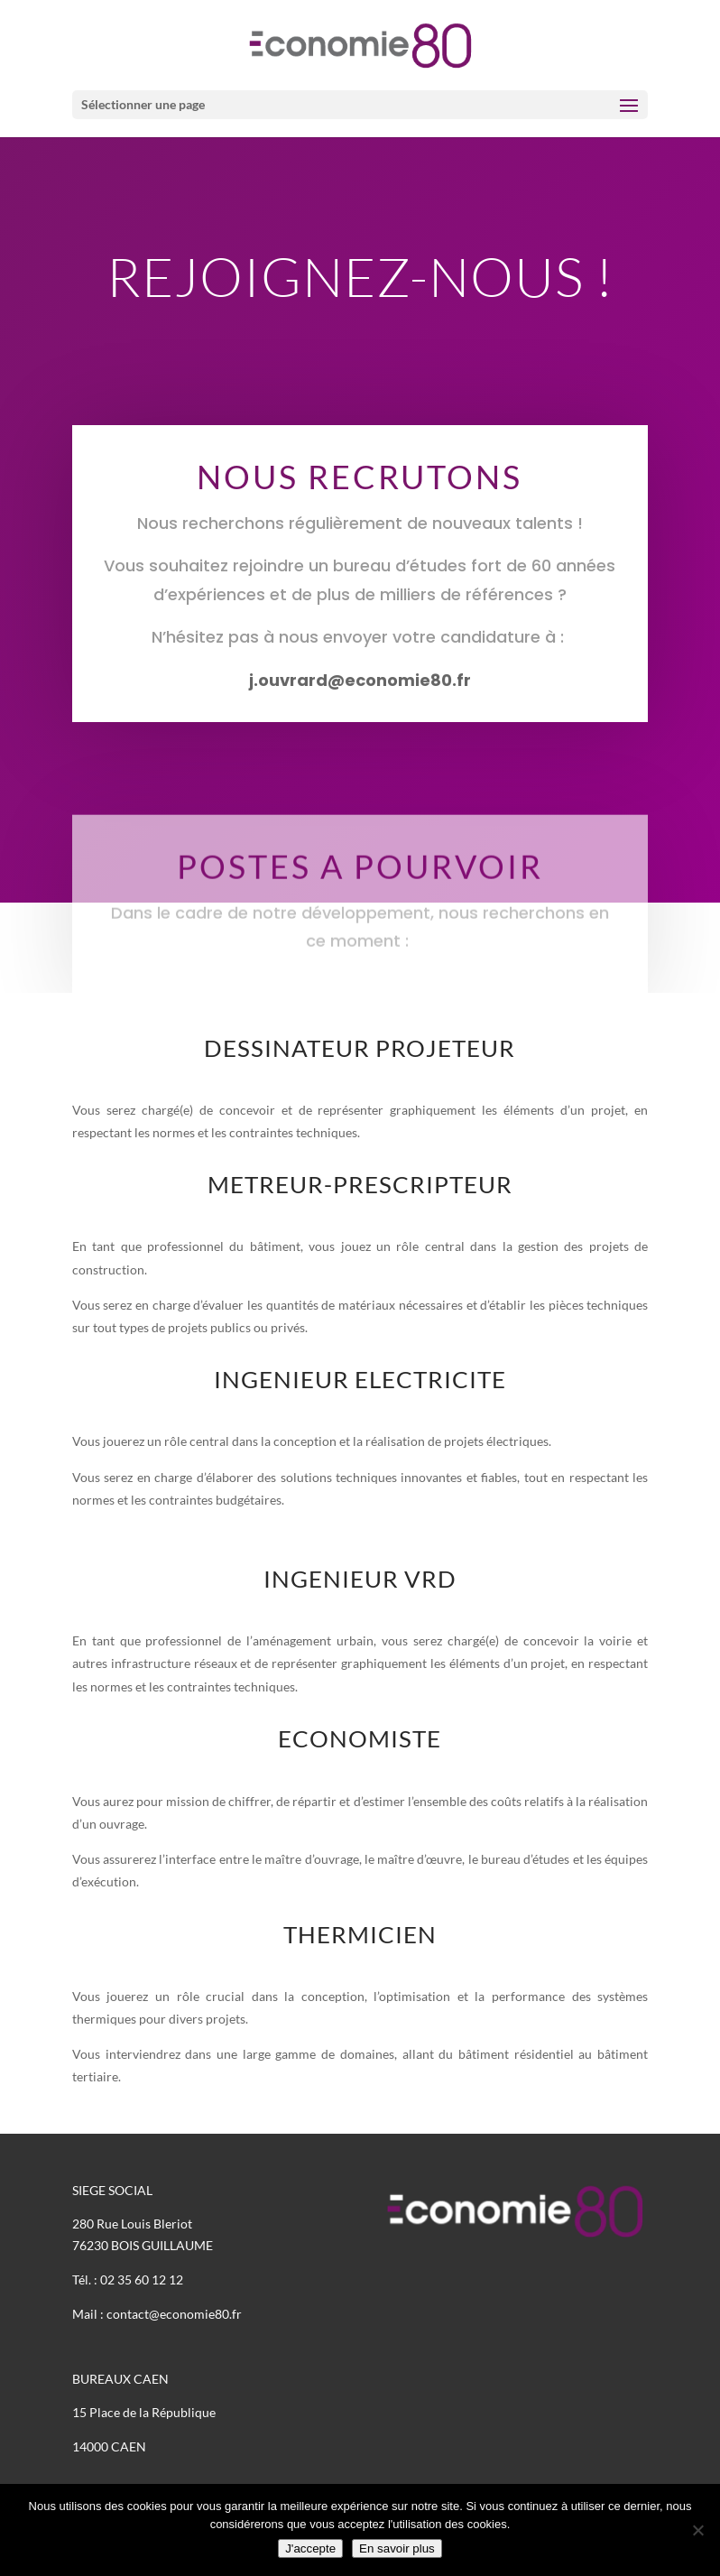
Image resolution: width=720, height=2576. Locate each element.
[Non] (697, 2530)
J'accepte (310, 2548)
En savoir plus (397, 2548)
